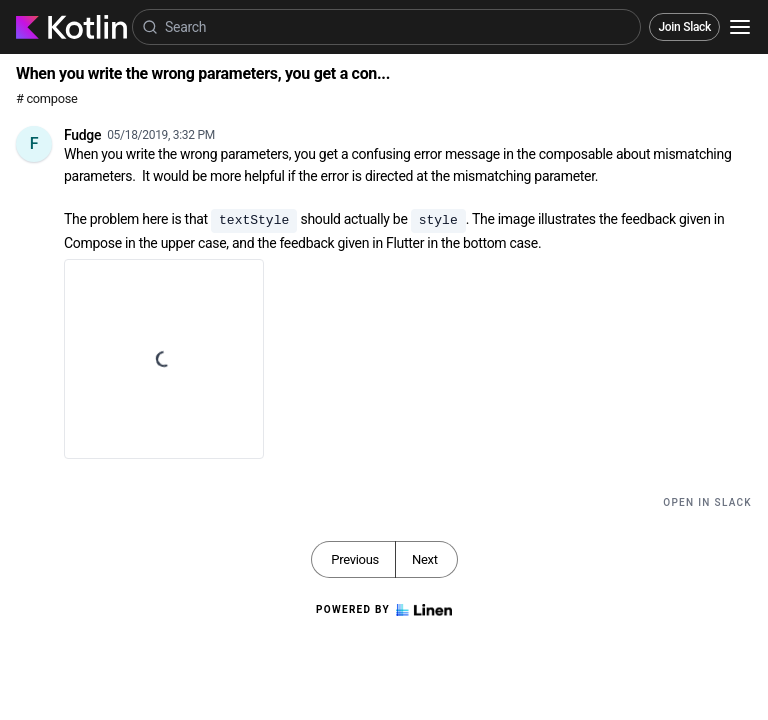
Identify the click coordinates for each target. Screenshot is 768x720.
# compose (46, 98)
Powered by (384, 610)
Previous (355, 559)
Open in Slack (707, 502)
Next (425, 559)
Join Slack (684, 27)
